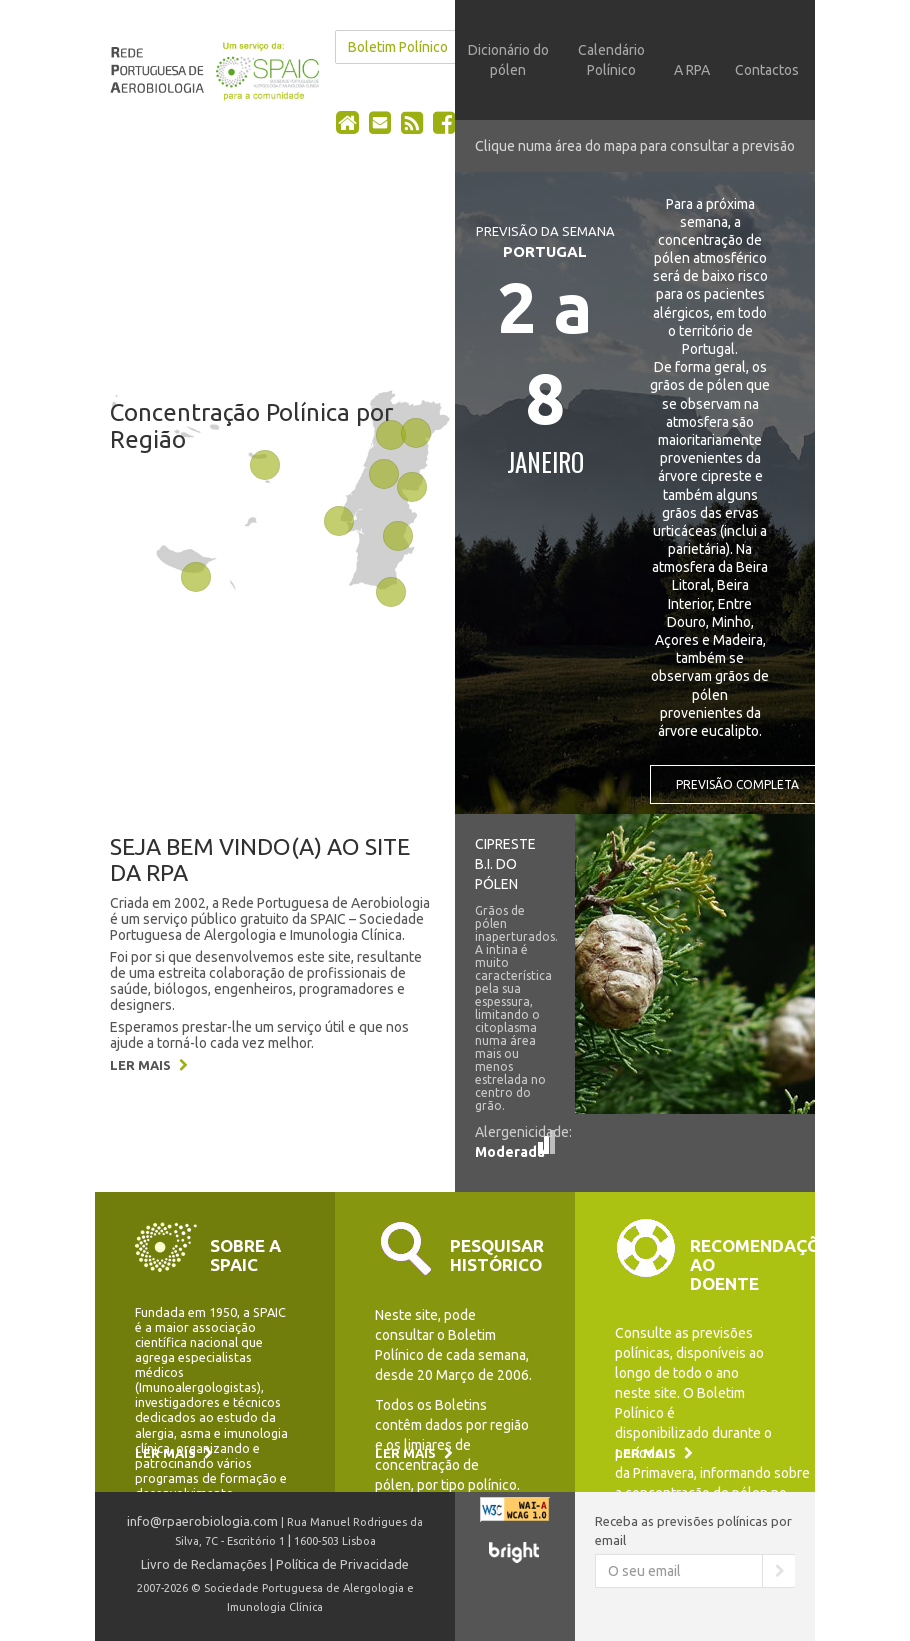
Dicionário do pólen (508, 60)
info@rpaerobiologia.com (202, 1521)
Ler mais (149, 1065)
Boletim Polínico (398, 47)
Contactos (767, 70)
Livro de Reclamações (204, 1564)
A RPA (692, 70)
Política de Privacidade (342, 1564)
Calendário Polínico (611, 60)
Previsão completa (737, 784)
